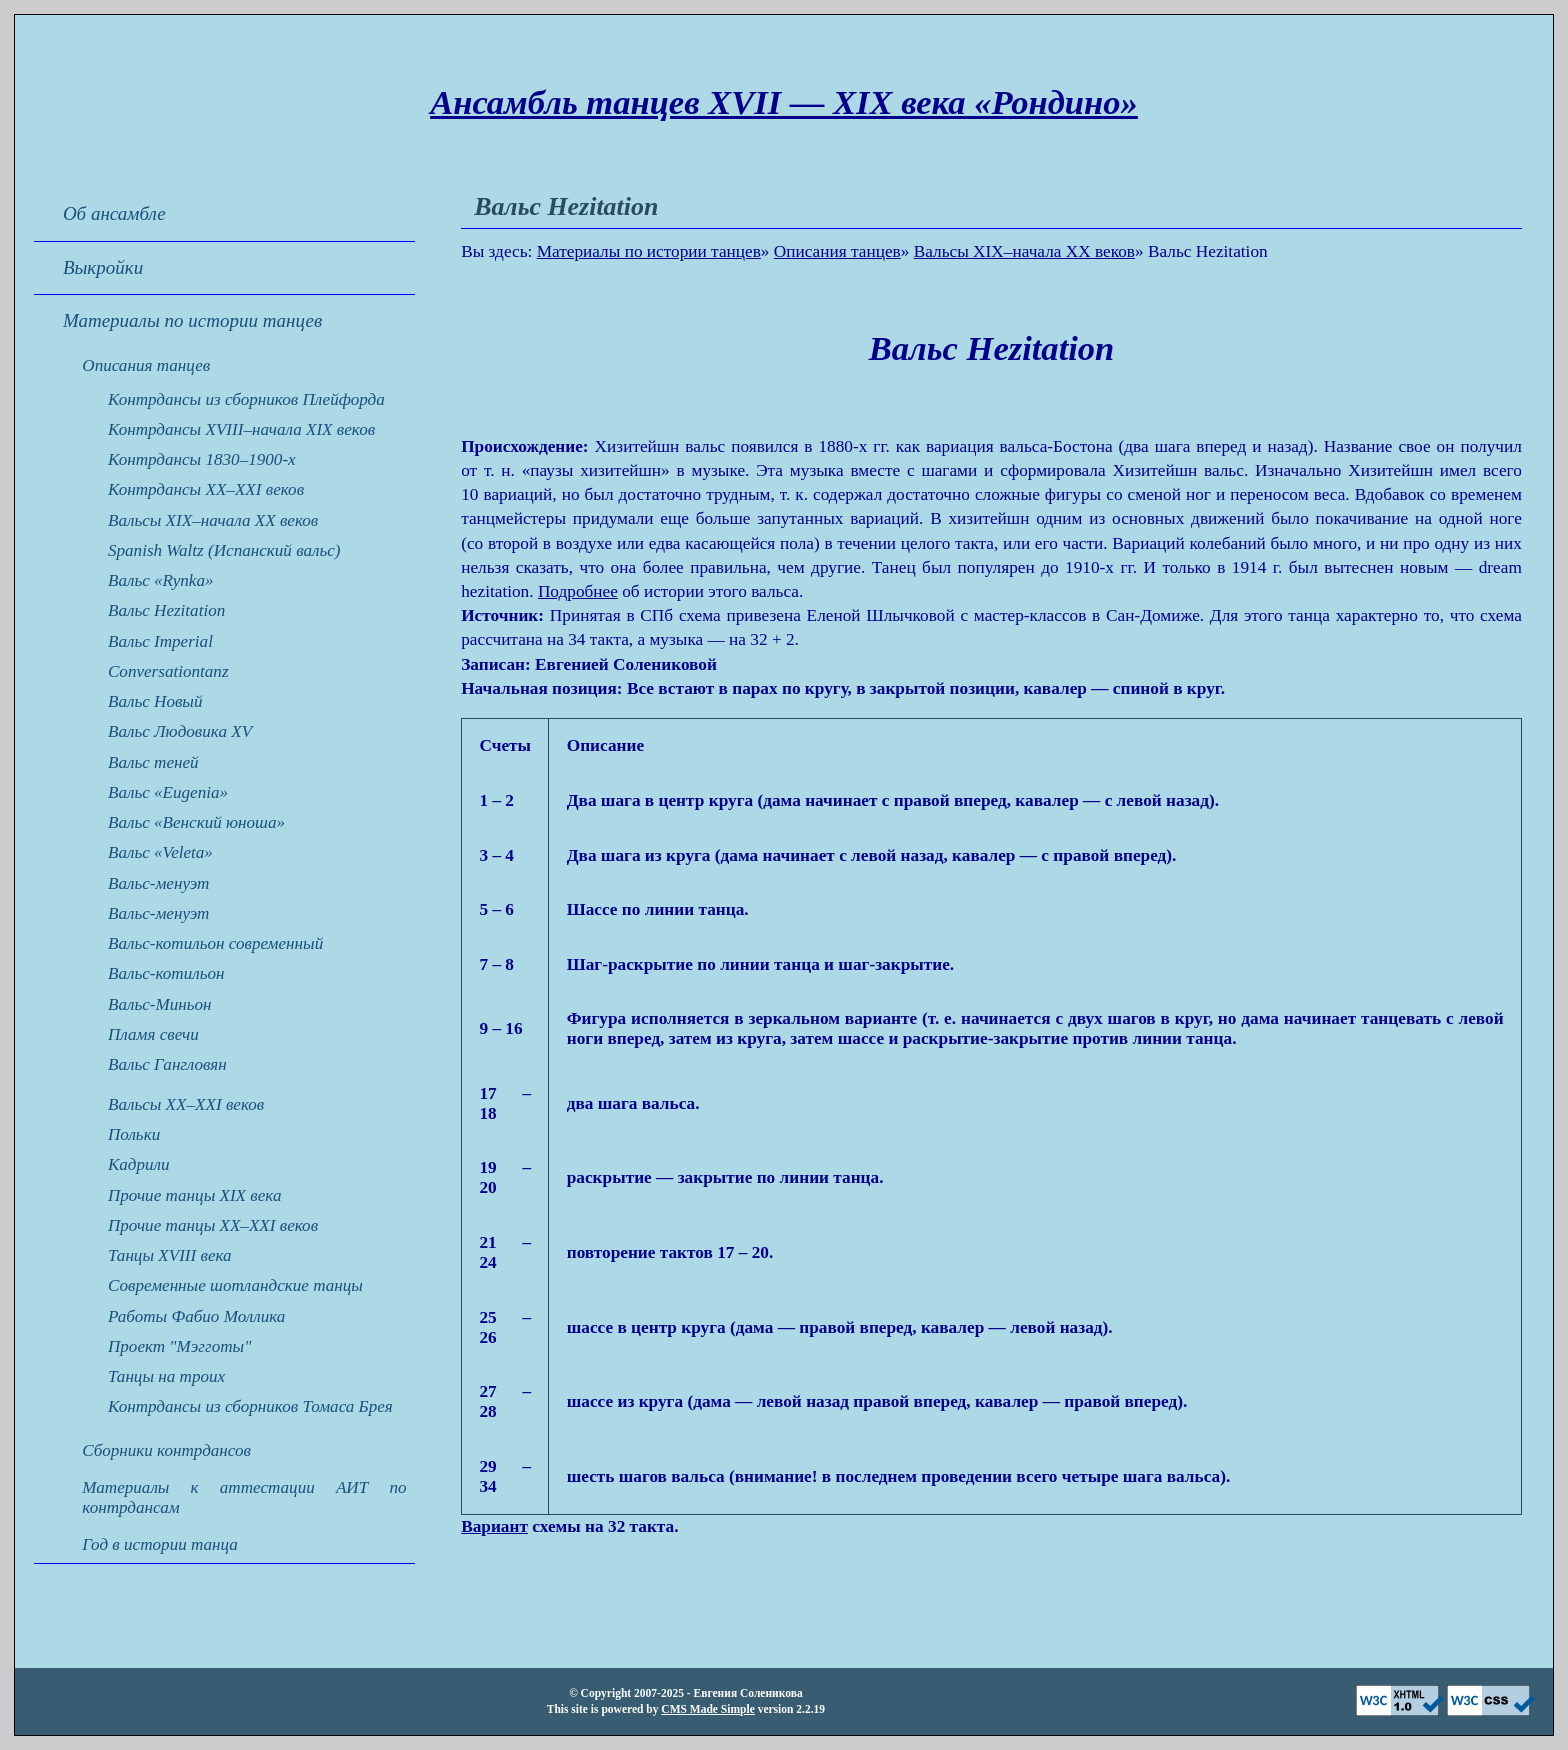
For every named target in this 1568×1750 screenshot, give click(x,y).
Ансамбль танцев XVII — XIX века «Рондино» (784, 102)
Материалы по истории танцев (649, 251)
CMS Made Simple (707, 1709)
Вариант (494, 1526)
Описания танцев (837, 251)
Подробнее (578, 591)
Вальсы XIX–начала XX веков (1024, 251)
